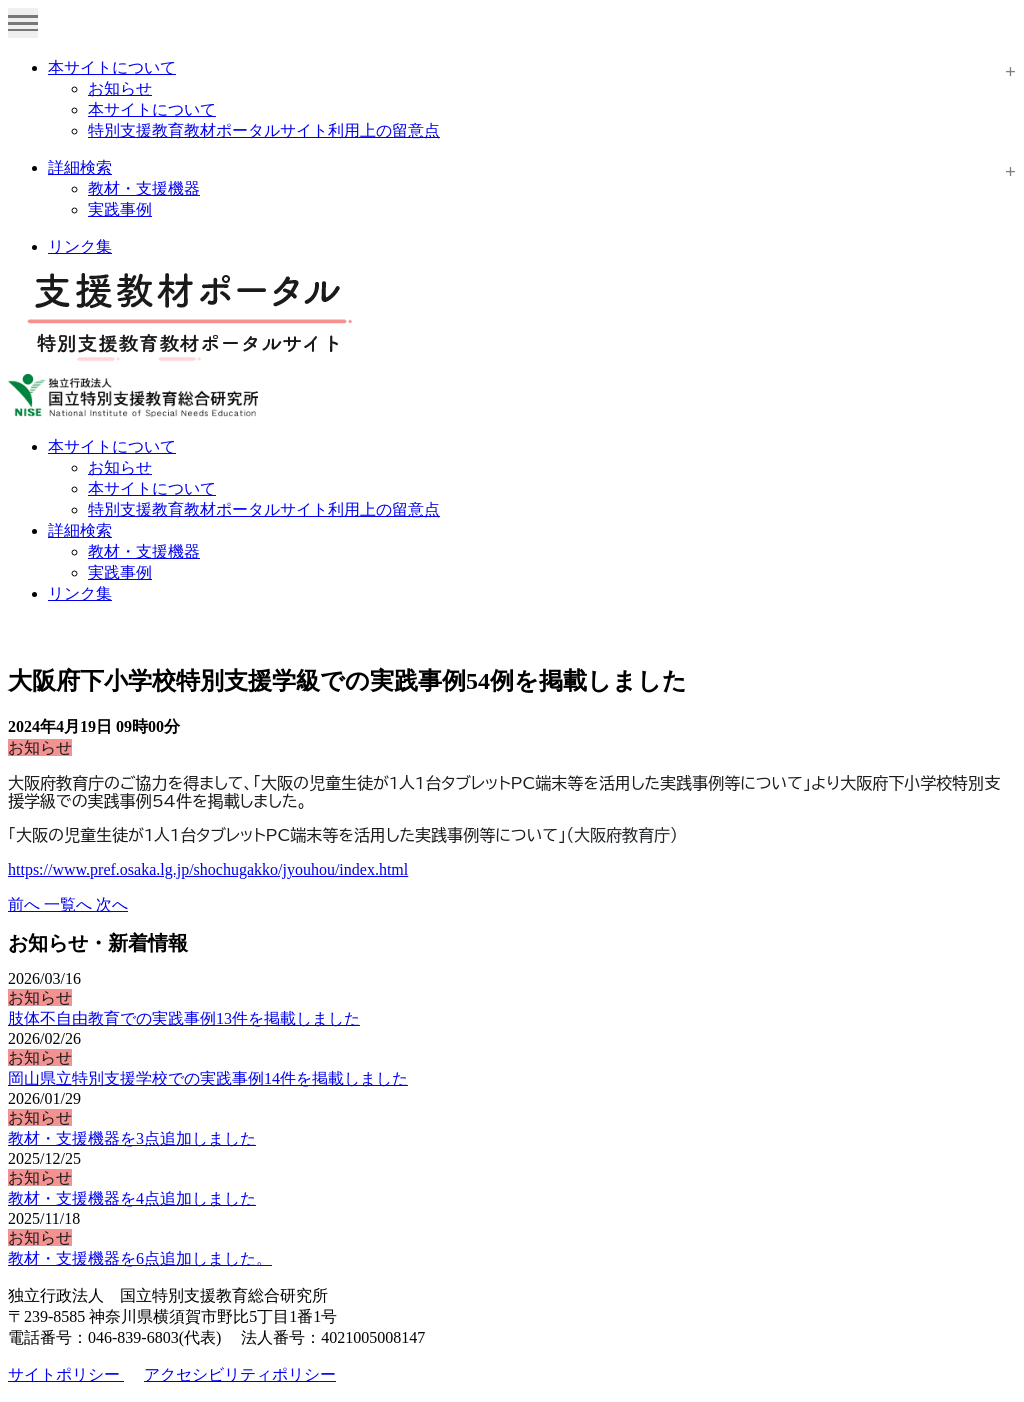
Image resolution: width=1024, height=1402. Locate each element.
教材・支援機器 (144, 188)
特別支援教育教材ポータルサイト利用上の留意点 (264, 130)
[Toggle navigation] (23, 23)
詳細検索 (80, 167)
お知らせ (120, 88)
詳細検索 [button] (80, 530)
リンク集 (80, 246)
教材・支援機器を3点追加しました (132, 1138)
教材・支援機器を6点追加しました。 (140, 1258)
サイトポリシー (66, 1374)
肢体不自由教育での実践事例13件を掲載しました (184, 1018)
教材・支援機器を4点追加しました (132, 1198)
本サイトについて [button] (112, 446)
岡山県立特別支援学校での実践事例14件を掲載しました (208, 1078)
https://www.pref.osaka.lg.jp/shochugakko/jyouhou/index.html (208, 869)
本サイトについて (112, 67)
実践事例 (120, 209)
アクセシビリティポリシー (240, 1374)
